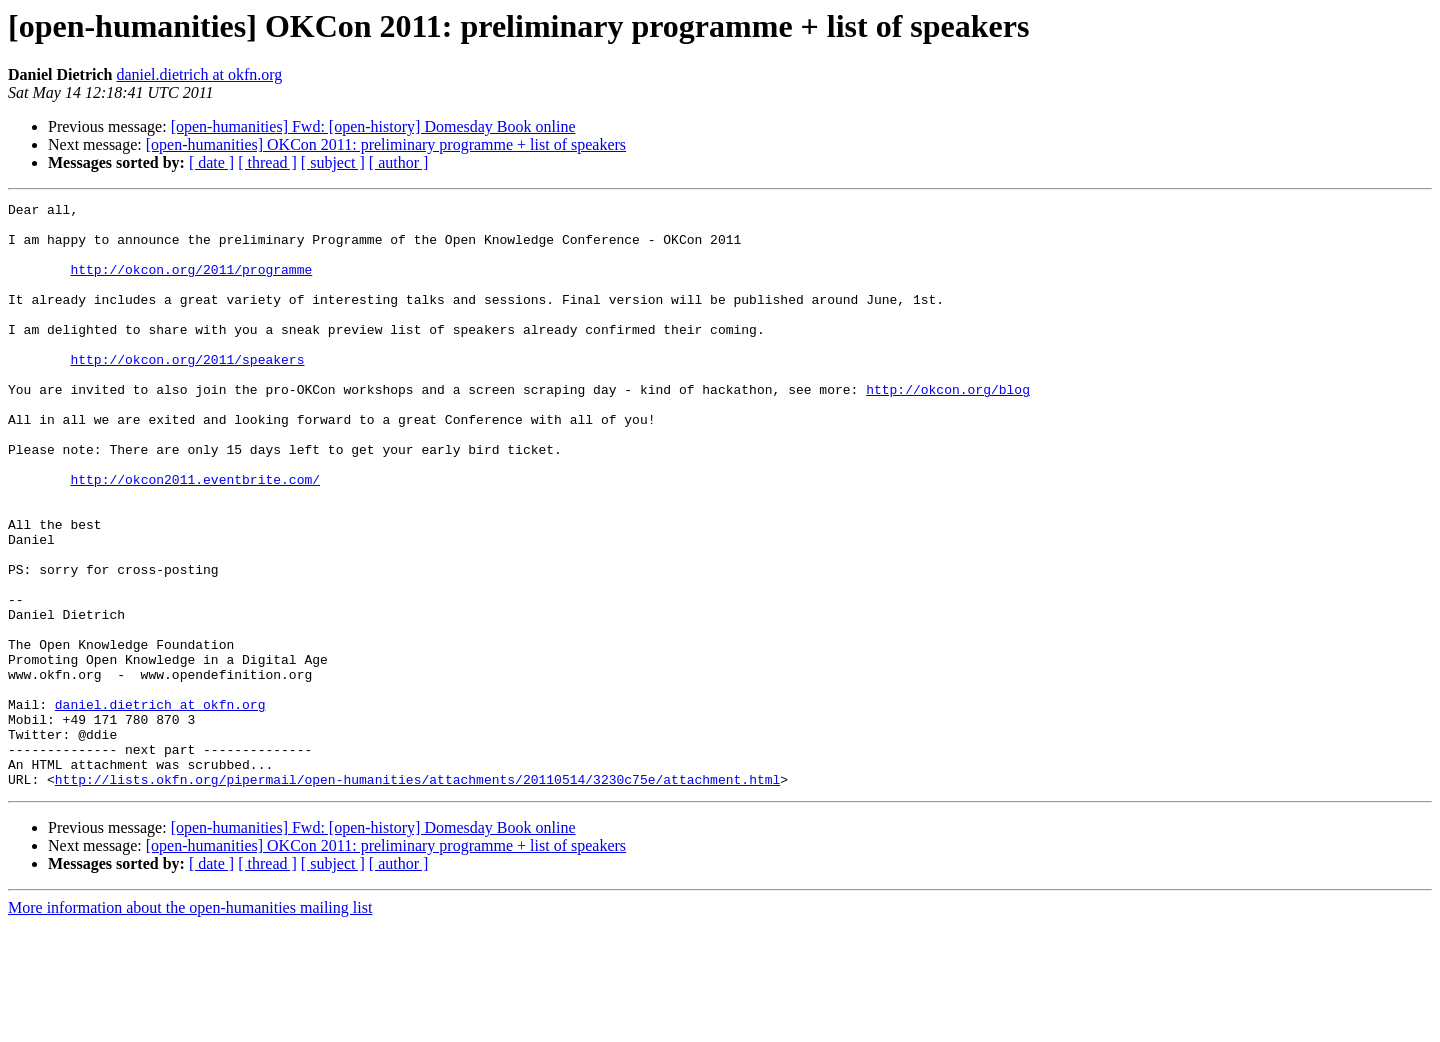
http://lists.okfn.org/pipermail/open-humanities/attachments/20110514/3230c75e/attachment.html (417, 896)
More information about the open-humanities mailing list (190, 1024)
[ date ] (211, 162)
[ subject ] (333, 162)
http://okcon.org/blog (948, 428)
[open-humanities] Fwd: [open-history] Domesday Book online (373, 126)
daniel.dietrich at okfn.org (199, 74)
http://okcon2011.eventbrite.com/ (195, 536)
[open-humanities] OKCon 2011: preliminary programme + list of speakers (386, 144)
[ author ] (399, 162)
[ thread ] (267, 162)
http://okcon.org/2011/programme (191, 284)
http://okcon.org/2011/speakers (187, 392)
